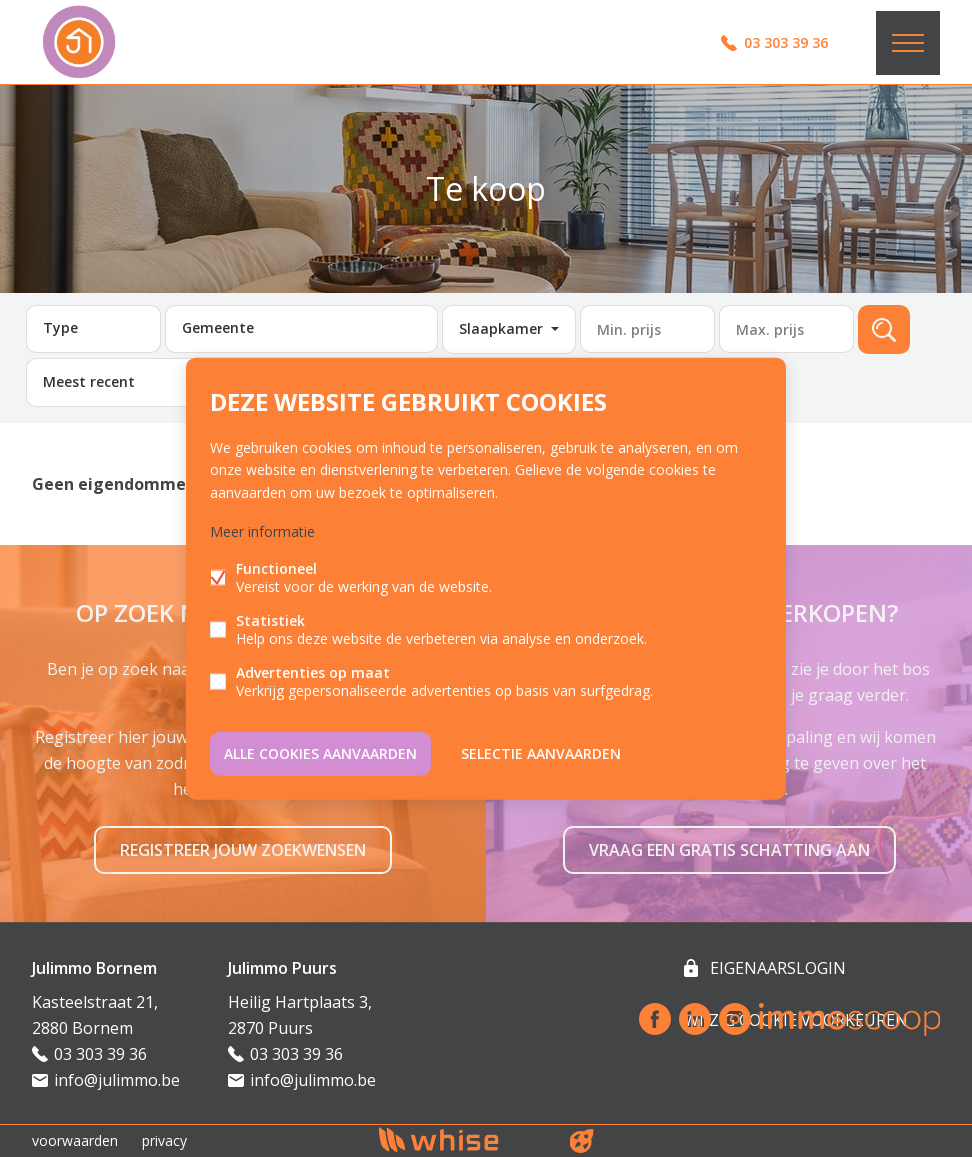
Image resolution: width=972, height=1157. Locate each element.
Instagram (735, 1019)
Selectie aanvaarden (541, 752)
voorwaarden (75, 1140)
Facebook (655, 1019)
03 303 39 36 (786, 42)
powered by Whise (462, 1139)
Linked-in (695, 1019)
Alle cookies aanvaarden (320, 752)
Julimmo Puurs (282, 968)
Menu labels (908, 43)
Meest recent (89, 381)
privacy (164, 1140)
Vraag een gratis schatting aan (729, 850)
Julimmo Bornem (94, 968)
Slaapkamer (501, 328)
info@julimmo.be (117, 1080)
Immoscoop (849, 1019)
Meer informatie (262, 530)
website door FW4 (582, 1141)
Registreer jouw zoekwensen (243, 850)
